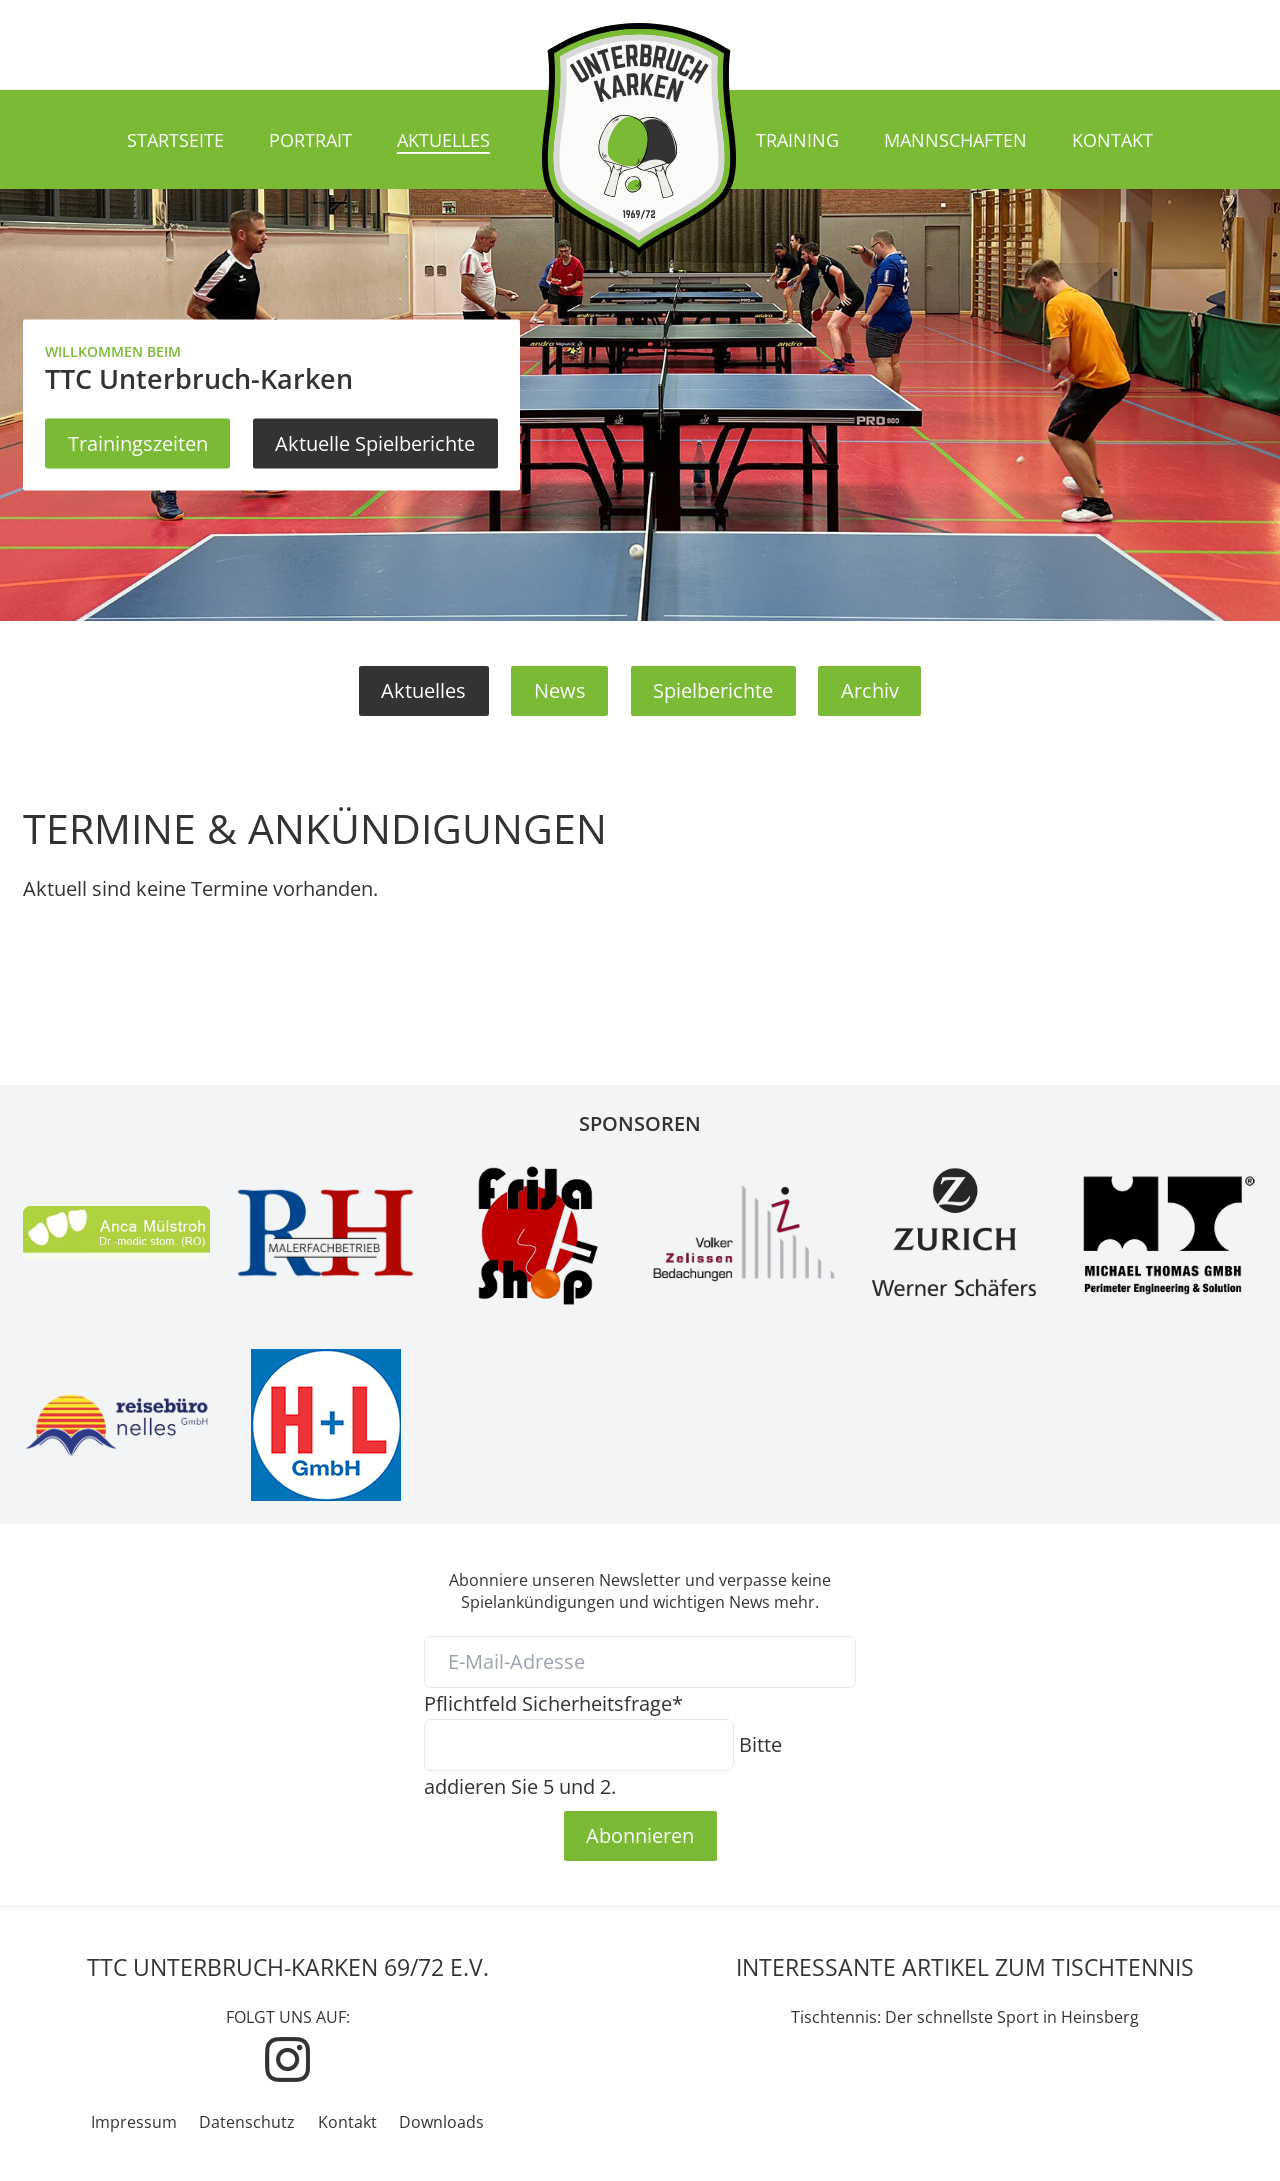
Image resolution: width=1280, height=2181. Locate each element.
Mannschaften (955, 140)
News (560, 690)
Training (797, 140)
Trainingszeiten (138, 443)
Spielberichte (713, 690)
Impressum (134, 2122)
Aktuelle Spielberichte (375, 443)
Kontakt (1112, 140)
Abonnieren (640, 1835)
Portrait (310, 140)
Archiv (870, 690)
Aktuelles (443, 140)
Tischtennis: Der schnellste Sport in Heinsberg (965, 2017)
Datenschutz (247, 2122)
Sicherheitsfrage (553, 1703)
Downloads (441, 2122)
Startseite (175, 140)
